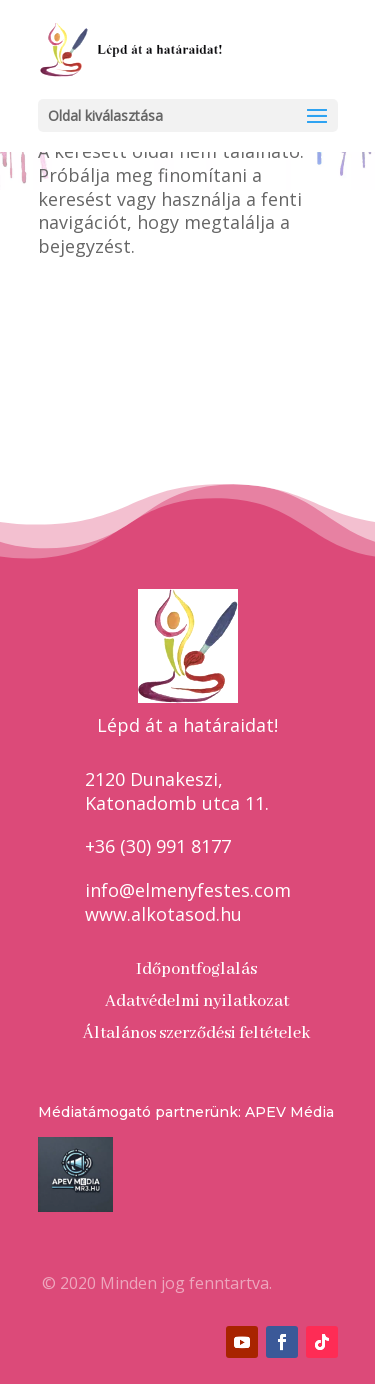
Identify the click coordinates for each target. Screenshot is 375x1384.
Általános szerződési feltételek (196, 1033)
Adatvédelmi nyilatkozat (197, 1001)
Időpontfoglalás (196, 969)
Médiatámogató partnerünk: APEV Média (186, 1112)
